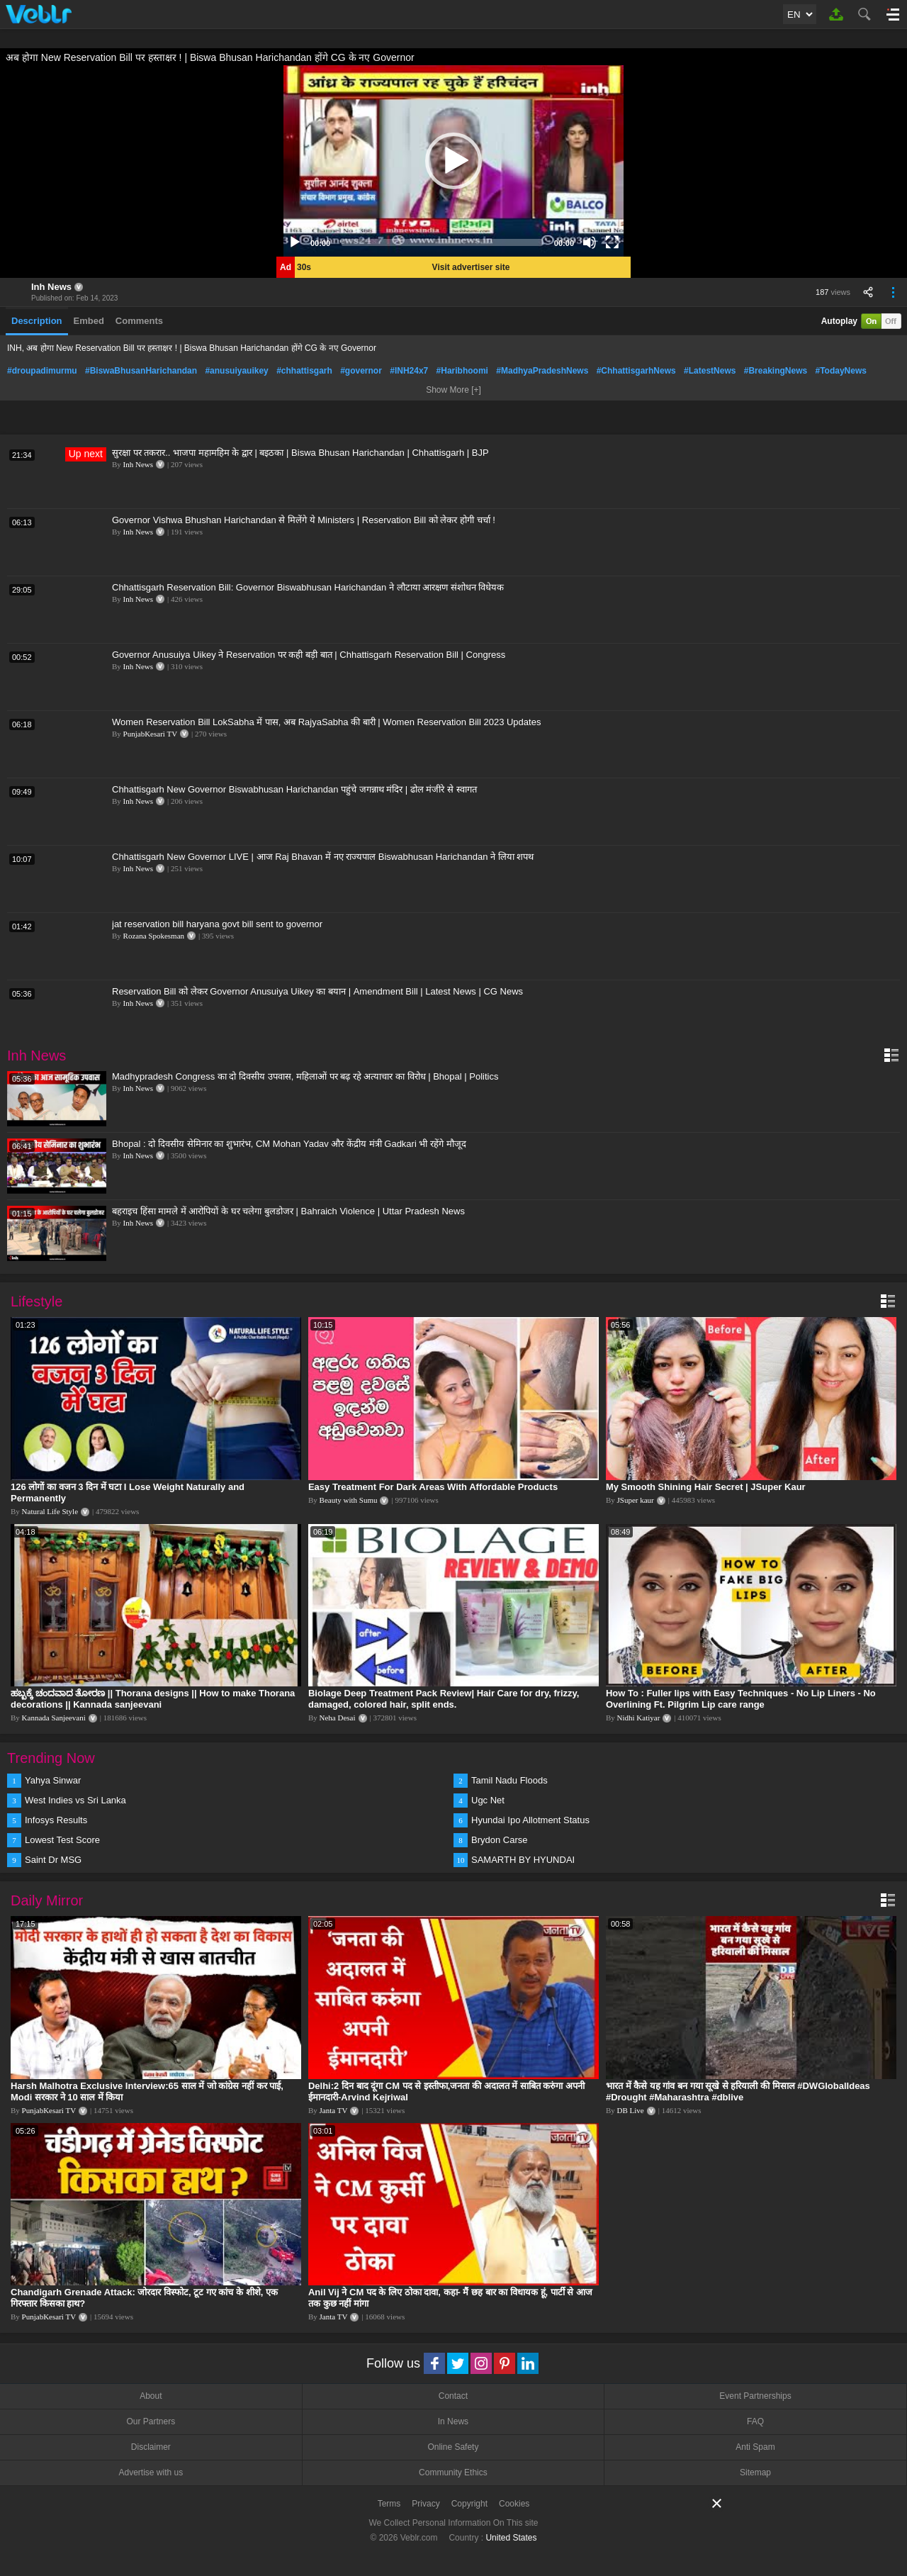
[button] (453, 161)
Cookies (514, 2504)
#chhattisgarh (304, 371)
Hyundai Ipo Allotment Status (530, 1820)
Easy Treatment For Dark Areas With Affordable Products (433, 1487)
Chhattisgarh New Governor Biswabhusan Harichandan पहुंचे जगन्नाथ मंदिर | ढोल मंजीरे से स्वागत (294, 789)
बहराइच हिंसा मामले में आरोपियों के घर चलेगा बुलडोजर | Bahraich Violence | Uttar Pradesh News (288, 1211)
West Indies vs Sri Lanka (75, 1800)
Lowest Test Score (62, 1840)
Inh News (51, 286)
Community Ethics (453, 2472)
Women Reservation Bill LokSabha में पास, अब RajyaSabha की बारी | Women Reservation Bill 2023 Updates (326, 722)
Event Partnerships (755, 2396)
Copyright (469, 2504)
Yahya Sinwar (53, 1780)
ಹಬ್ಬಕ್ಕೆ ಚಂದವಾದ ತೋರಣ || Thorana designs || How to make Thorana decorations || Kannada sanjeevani (153, 1699)
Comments (139, 320)
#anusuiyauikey (236, 371)
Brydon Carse (499, 1840)
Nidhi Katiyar (638, 1717)
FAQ (755, 2421)
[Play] (295, 242)
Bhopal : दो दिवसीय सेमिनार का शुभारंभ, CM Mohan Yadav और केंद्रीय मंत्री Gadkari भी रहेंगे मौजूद (289, 1143)
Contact (453, 2396)
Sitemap (755, 2472)
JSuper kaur (635, 1500)
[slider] (442, 242)
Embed (89, 320)
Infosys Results (56, 1820)
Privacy (425, 2504)
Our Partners (150, 2421)
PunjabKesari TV (150, 733)
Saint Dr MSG (53, 1859)
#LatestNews (710, 371)
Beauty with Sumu (349, 1500)
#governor (361, 371)
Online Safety (452, 2447)
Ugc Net (488, 1800)
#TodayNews (841, 371)
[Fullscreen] (612, 242)
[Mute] (589, 242)
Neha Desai (338, 1717)
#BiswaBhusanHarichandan (141, 371)
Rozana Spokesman (153, 935)
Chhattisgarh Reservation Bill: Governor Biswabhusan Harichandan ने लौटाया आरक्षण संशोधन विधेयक (308, 587)
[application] (453, 161)
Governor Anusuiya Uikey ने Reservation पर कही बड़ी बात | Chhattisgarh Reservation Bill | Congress (308, 654)
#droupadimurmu (42, 371)
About (151, 2396)
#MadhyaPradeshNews (542, 371)
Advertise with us (150, 2472)
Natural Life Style (50, 1511)
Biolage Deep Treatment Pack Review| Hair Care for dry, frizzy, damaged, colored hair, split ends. (443, 1699)
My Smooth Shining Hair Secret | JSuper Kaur (706, 1487)
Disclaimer (151, 2447)
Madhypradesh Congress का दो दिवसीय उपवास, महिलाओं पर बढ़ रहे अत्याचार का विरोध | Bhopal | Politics (305, 1076)
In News (453, 2421)
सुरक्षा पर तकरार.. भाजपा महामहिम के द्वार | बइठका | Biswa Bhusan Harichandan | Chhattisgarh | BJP (300, 452)
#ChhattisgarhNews (636, 371)
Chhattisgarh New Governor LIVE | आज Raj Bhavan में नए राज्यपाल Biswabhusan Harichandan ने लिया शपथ (323, 856)
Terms (389, 2504)
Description (36, 320)
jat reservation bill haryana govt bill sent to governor (217, 924)
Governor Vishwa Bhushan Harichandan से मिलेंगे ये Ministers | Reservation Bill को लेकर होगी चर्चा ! (303, 520)
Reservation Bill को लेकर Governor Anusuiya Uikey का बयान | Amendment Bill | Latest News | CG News (317, 991)
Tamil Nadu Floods (509, 1780)
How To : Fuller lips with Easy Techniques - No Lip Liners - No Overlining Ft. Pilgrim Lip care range (741, 1699)
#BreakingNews (775, 371)
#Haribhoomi (462, 371)
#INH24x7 (409, 371)
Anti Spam (755, 2447)
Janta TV (334, 2110)
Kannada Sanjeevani (54, 1717)
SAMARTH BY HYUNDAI (523, 1859)
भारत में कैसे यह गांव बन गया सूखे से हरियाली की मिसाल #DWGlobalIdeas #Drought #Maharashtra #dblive (738, 2091)
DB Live (630, 2110)
